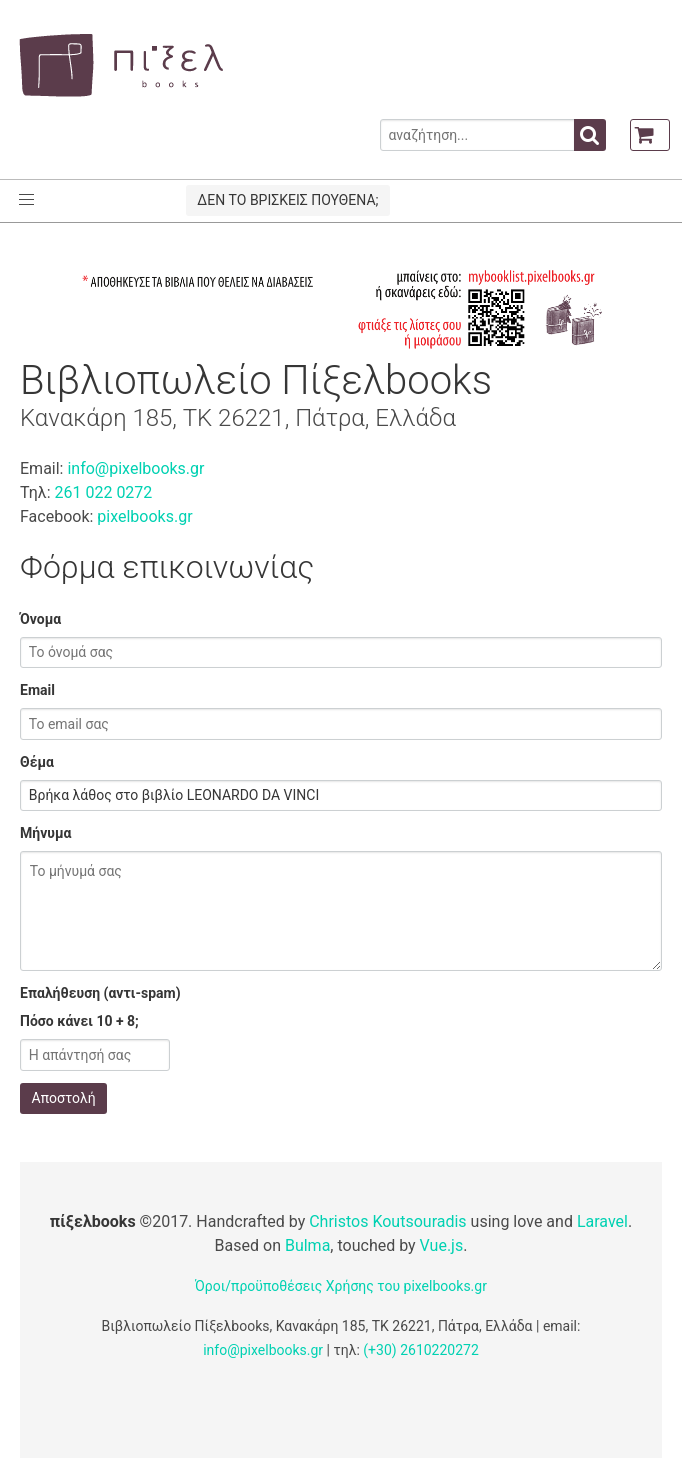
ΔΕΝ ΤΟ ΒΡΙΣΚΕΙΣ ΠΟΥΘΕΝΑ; (287, 200)
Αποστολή (64, 1098)
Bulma (307, 1245)
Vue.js (442, 1245)
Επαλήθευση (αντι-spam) (100, 993)
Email (37, 690)
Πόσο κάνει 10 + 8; (79, 1021)
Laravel (602, 1221)
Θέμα (37, 762)
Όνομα (40, 619)
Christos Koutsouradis (387, 1221)
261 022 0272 (103, 492)
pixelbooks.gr (144, 516)
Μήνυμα (45, 833)
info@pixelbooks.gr (135, 468)
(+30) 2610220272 (421, 1350)
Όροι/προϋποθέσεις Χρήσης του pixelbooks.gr (341, 1286)
